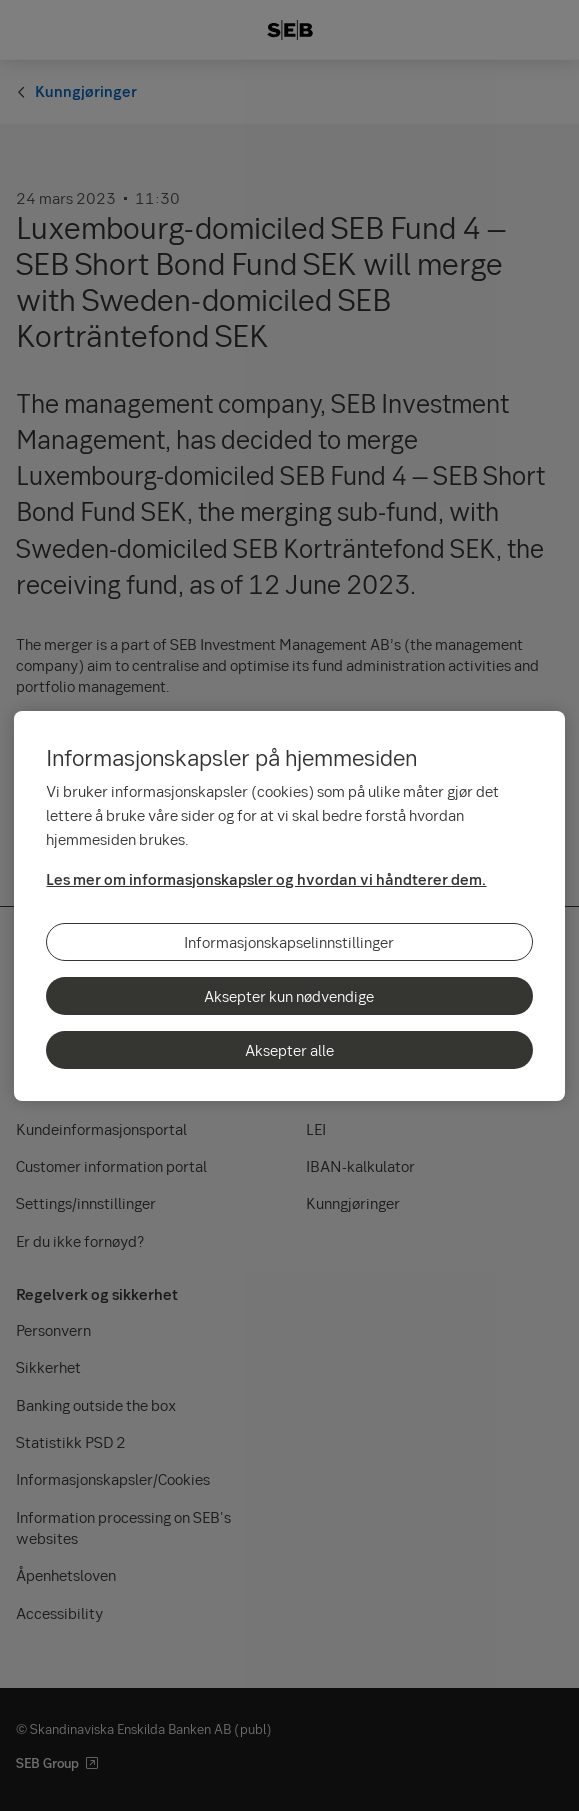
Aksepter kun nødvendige (289, 996)
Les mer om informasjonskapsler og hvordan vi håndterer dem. (266, 879)
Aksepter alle (289, 1050)
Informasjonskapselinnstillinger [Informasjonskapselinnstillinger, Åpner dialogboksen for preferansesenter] (289, 942)
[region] (289, 906)
